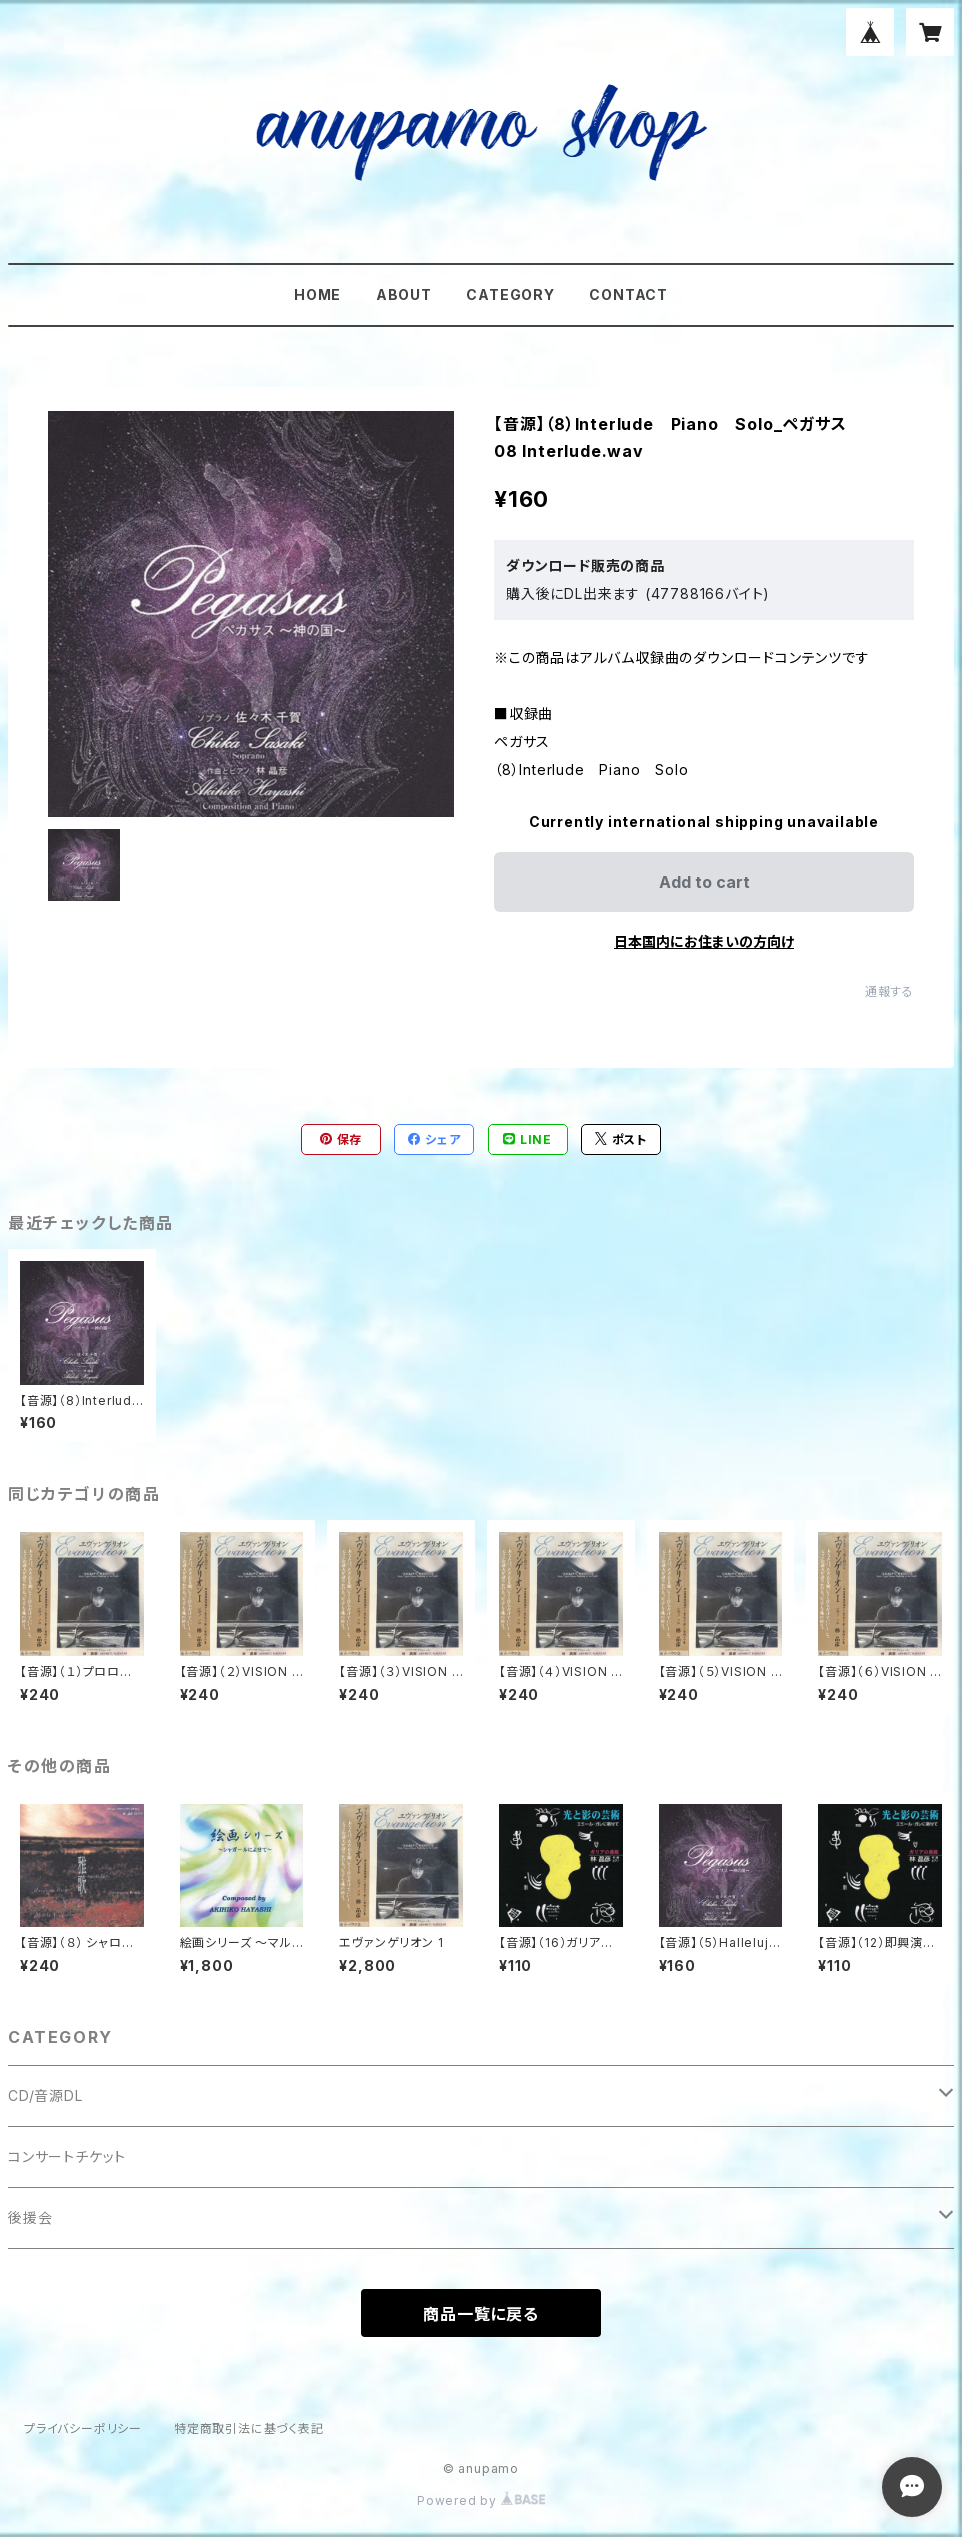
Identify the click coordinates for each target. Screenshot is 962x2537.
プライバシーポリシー (83, 2428)
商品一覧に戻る (481, 2314)
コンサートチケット (67, 2156)
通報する (889, 991)
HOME (317, 294)
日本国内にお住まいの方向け (704, 941)
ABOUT (404, 294)
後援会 (30, 2217)
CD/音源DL (45, 2095)
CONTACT (628, 294)
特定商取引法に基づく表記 (249, 2428)
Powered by (481, 2500)
